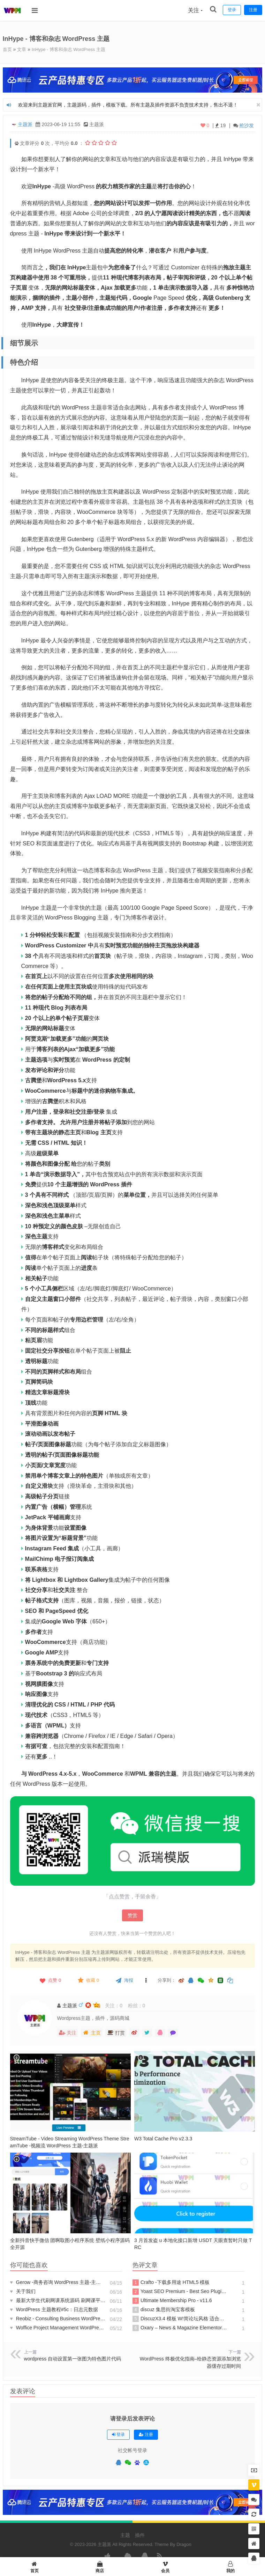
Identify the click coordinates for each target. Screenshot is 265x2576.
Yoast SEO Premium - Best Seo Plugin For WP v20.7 (180, 2291)
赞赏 (132, 1915)
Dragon (183, 2544)
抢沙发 (246, 125)
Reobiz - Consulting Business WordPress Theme (57, 2318)
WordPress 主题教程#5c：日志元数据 (54, 2309)
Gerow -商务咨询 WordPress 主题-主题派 (57, 2282)
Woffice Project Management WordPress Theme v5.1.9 (57, 2327)
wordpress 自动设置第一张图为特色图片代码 (72, 2358)
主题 (125, 2535)
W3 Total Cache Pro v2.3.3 (163, 2138)
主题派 (25, 124)
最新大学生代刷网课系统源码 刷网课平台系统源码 (57, 2300)
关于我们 (23, 2291)
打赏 (116, 2032)
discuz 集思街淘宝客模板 (163, 2309)
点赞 (49, 1980)
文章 (23, 49)
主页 (91, 2032)
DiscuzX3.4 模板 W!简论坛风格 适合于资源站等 (180, 2318)
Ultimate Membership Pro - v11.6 (172, 2300)
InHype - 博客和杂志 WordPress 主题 (73, 49)
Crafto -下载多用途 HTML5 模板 (171, 2282)
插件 (140, 2535)
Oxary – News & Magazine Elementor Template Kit (180, 2327)
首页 (8, 49)
